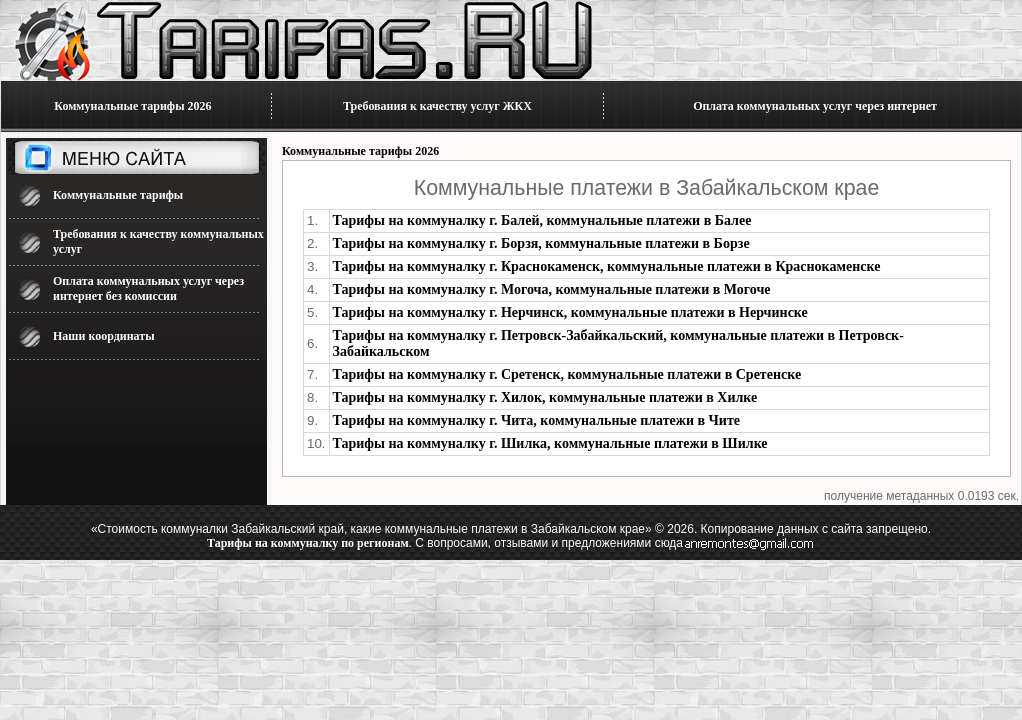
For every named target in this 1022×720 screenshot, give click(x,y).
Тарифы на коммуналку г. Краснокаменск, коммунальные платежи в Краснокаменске (607, 266)
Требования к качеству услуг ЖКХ (437, 106)
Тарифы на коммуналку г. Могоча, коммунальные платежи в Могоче (552, 289)
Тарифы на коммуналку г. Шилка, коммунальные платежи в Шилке (550, 443)
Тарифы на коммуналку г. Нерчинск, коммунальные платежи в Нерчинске (570, 312)
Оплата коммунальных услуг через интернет (815, 106)
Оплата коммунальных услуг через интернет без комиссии (148, 288)
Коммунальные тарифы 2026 (132, 106)
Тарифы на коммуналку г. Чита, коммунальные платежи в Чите (537, 420)
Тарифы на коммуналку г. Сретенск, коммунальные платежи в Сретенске (567, 374)
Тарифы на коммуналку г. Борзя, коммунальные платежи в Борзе (541, 243)
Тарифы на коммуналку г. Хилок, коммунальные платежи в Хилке (545, 397)
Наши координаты (104, 336)
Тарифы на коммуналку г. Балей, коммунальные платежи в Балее (542, 220)
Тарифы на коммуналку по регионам (308, 543)
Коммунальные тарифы (118, 195)
